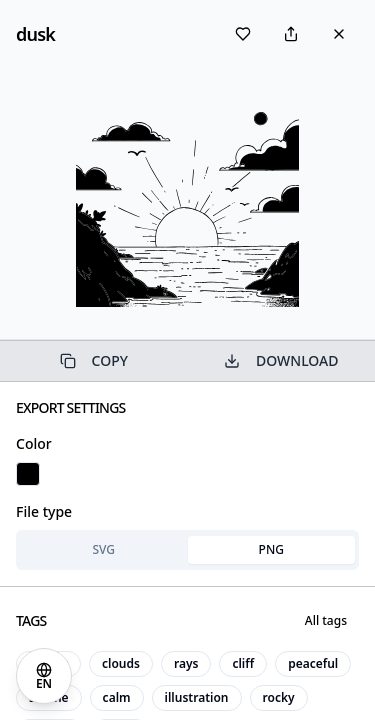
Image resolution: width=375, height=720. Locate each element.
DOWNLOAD (281, 360)
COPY (94, 360)
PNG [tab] (271, 549)
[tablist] (187, 550)
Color (34, 443)
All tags (326, 620)
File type (44, 511)
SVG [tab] (103, 549)
